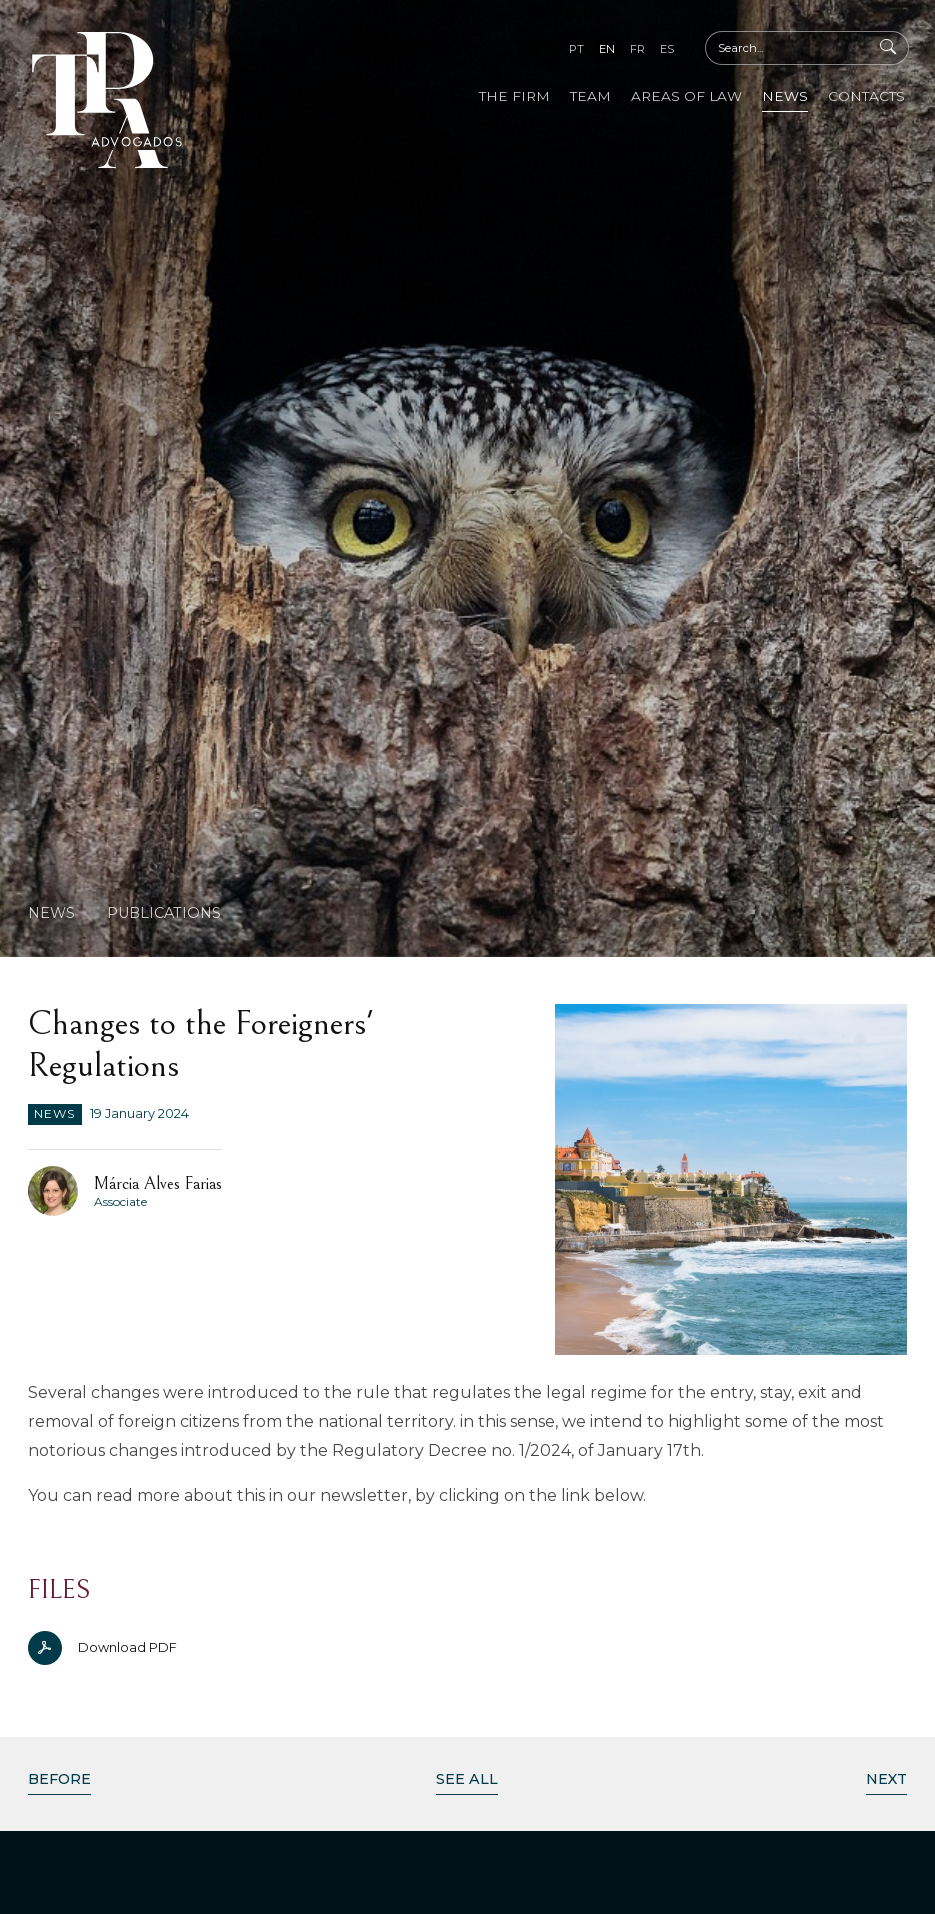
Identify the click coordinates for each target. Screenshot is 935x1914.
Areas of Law (686, 96)
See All (467, 1779)
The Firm (514, 96)
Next (886, 1779)
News (785, 96)
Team (590, 96)
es (667, 49)
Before (59, 1779)
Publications (164, 913)
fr (637, 49)
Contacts (866, 96)
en (607, 49)
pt (576, 49)
